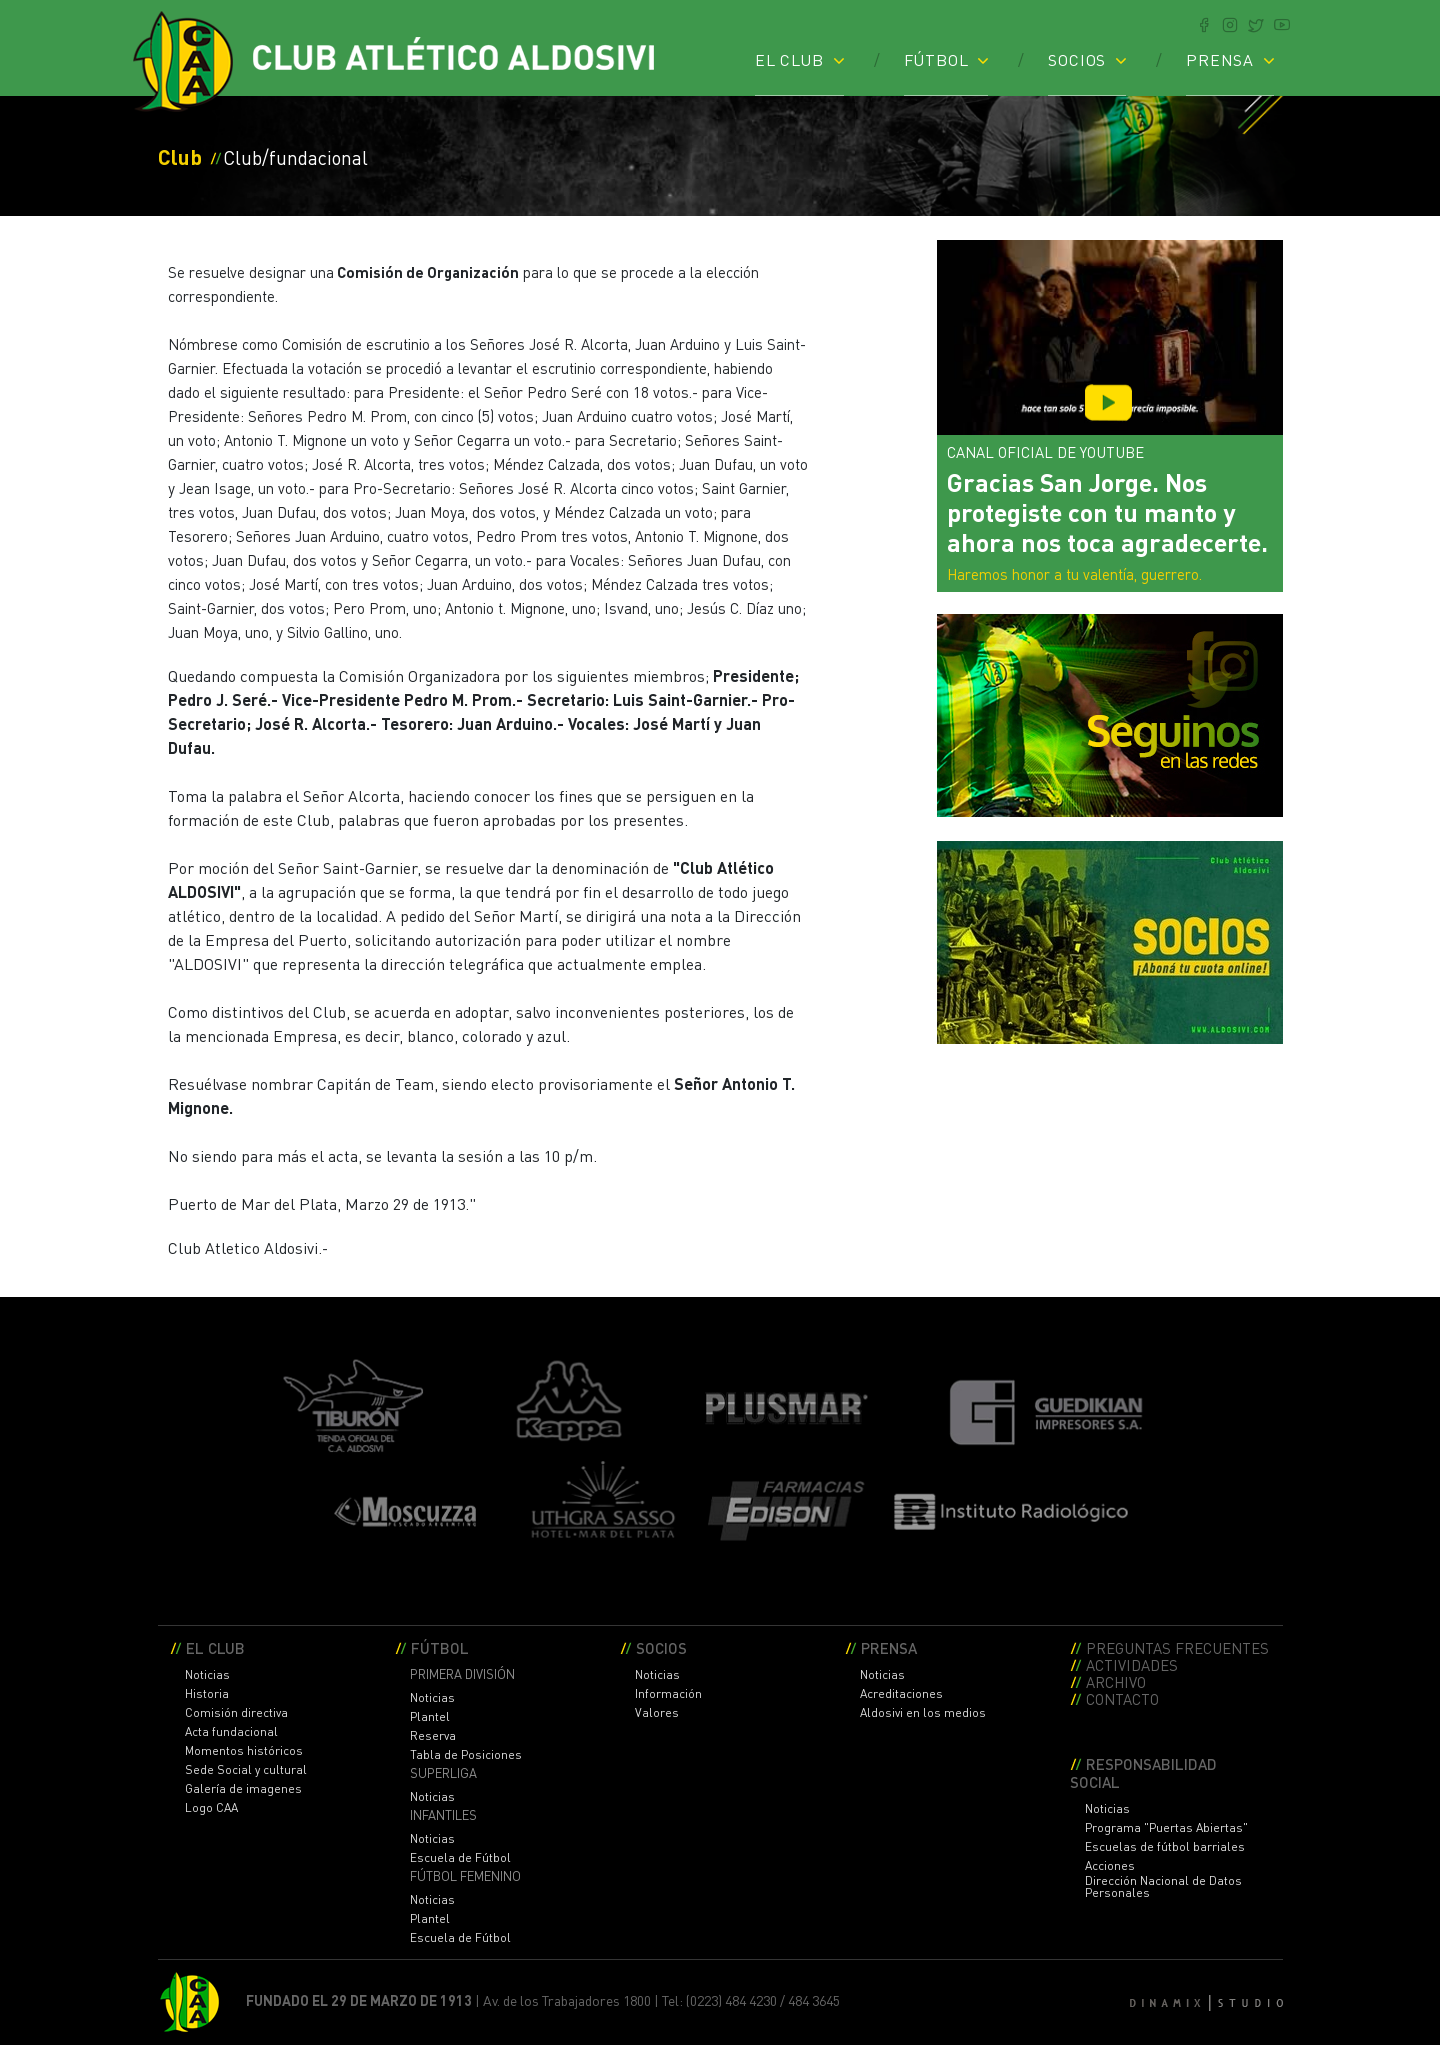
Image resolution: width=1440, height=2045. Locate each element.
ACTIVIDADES (1132, 1664)
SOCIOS (1077, 59)
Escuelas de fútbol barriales (1165, 1847)
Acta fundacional (231, 1732)
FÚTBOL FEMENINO (465, 1876)
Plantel (430, 1717)
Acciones (1110, 1866)
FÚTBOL (936, 59)
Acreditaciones (901, 1694)
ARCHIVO (1116, 1681)
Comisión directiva (236, 1713)
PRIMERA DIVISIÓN (462, 1674)
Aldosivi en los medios (923, 1713)
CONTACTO (1122, 1698)
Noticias (207, 1675)
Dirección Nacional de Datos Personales (1163, 1887)
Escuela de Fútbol (460, 1858)
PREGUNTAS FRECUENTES (1177, 1647)
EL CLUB (789, 59)
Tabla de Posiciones (466, 1755)
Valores (657, 1713)
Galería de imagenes (243, 1789)
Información (668, 1694)
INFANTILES (443, 1815)
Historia (207, 1694)
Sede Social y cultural (246, 1770)
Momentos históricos (244, 1751)
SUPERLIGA (443, 1773)
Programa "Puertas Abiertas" (1166, 1828)
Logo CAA (211, 1808)
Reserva (433, 1736)
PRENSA (1220, 59)
